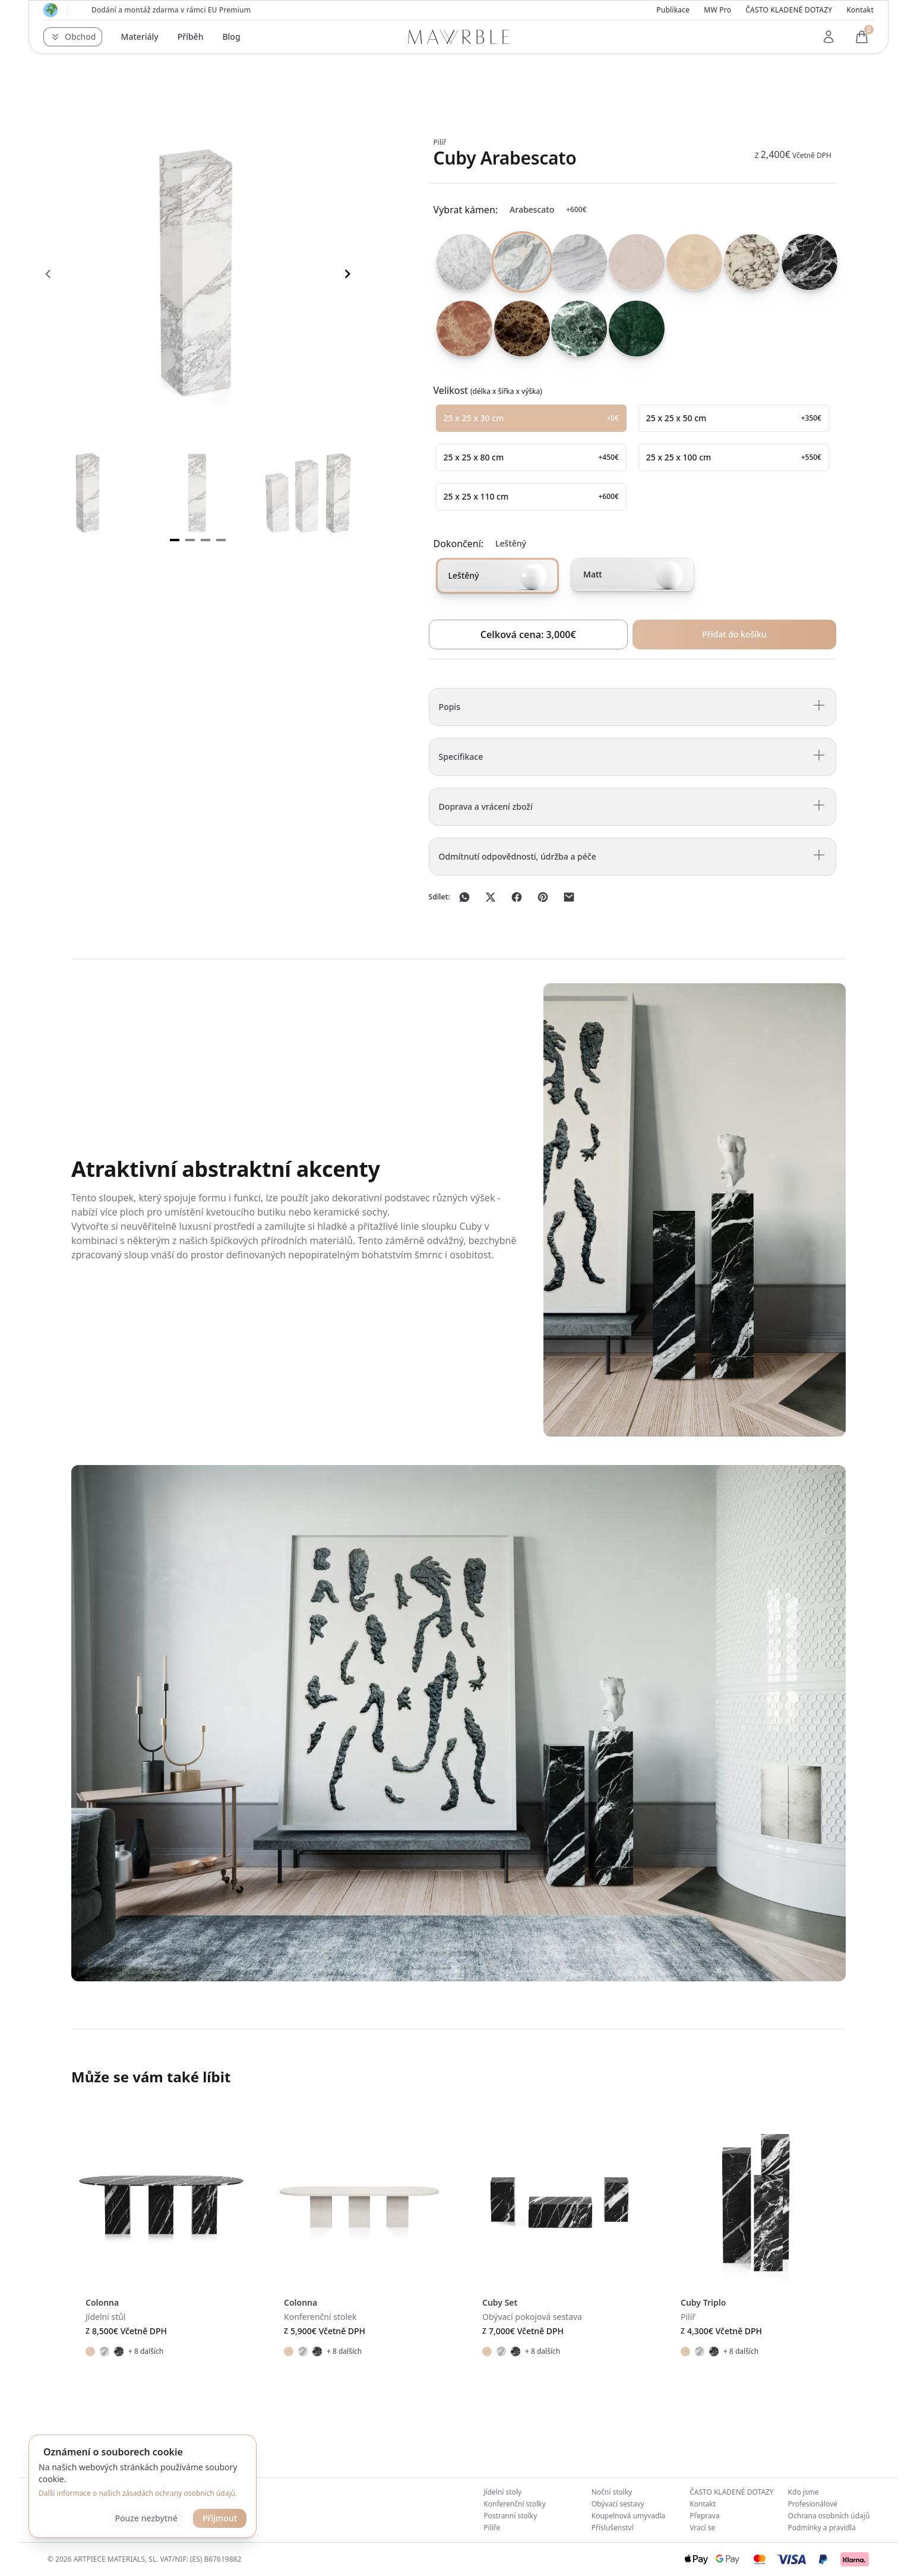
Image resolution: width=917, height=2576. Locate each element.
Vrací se (702, 2528)
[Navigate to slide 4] (221, 540)
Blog (231, 36)
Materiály (140, 36)
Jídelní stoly (502, 2492)
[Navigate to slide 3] (205, 540)
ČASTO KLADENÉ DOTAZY (788, 10)
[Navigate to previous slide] (48, 274)
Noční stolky (612, 2492)
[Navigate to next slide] (347, 274)
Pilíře (491, 2528)
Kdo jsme (803, 2492)
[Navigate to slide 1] (174, 540)
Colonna (102, 2302)
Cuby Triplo (703, 2302)
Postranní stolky (510, 2516)
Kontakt (860, 10)
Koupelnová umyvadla (629, 2516)
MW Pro (717, 10)
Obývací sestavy (618, 2504)
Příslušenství (613, 2528)
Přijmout (220, 2518)
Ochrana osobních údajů (829, 2516)
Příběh (191, 36)
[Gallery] (197, 273)
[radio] (460, 262)
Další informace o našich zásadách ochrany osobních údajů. (138, 2493)
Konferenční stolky (514, 2504)
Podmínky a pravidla (822, 2528)
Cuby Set (499, 2302)
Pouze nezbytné (146, 2518)
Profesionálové (812, 2504)
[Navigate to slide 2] (190, 540)
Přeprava (704, 2516)
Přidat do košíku (734, 634)
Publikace (673, 10)
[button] (72, 36)
